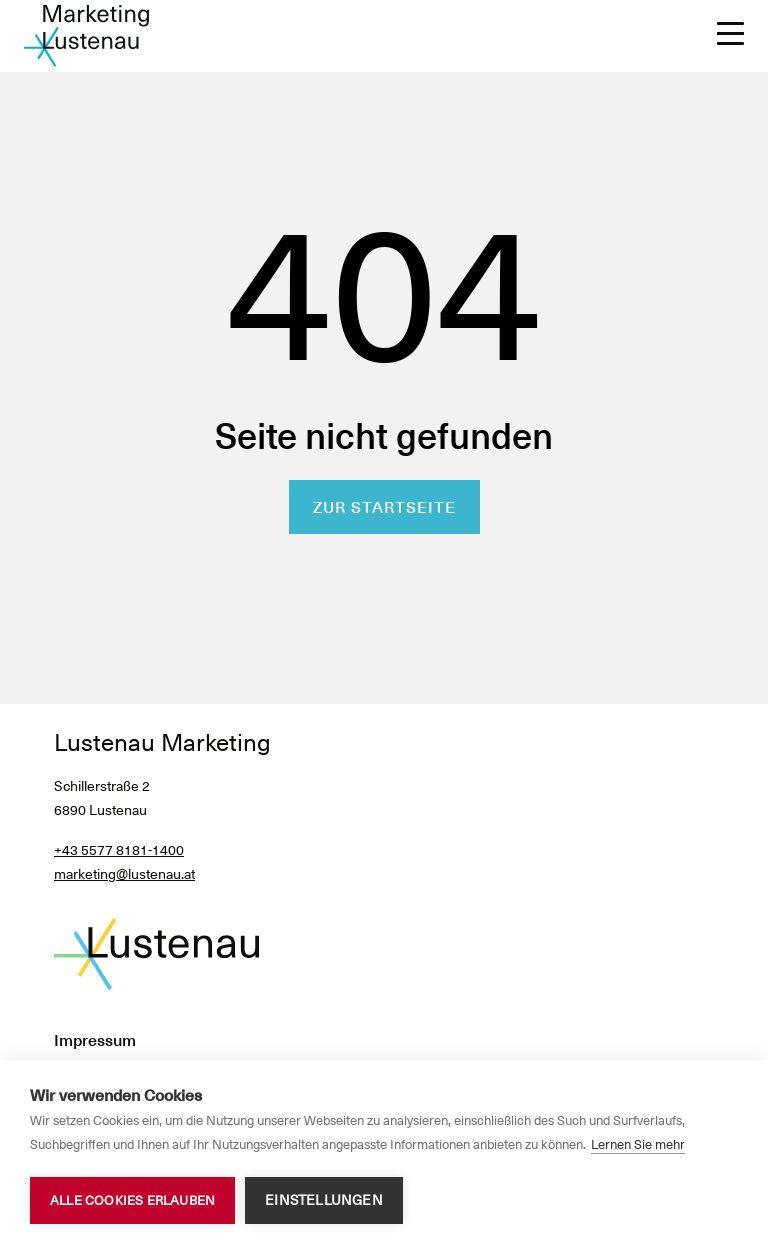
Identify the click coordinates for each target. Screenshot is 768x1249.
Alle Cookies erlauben (132, 1200)
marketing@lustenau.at (124, 874)
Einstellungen (324, 1200)
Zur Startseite (384, 507)
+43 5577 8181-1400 (119, 850)
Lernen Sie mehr (638, 1144)
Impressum (95, 1040)
